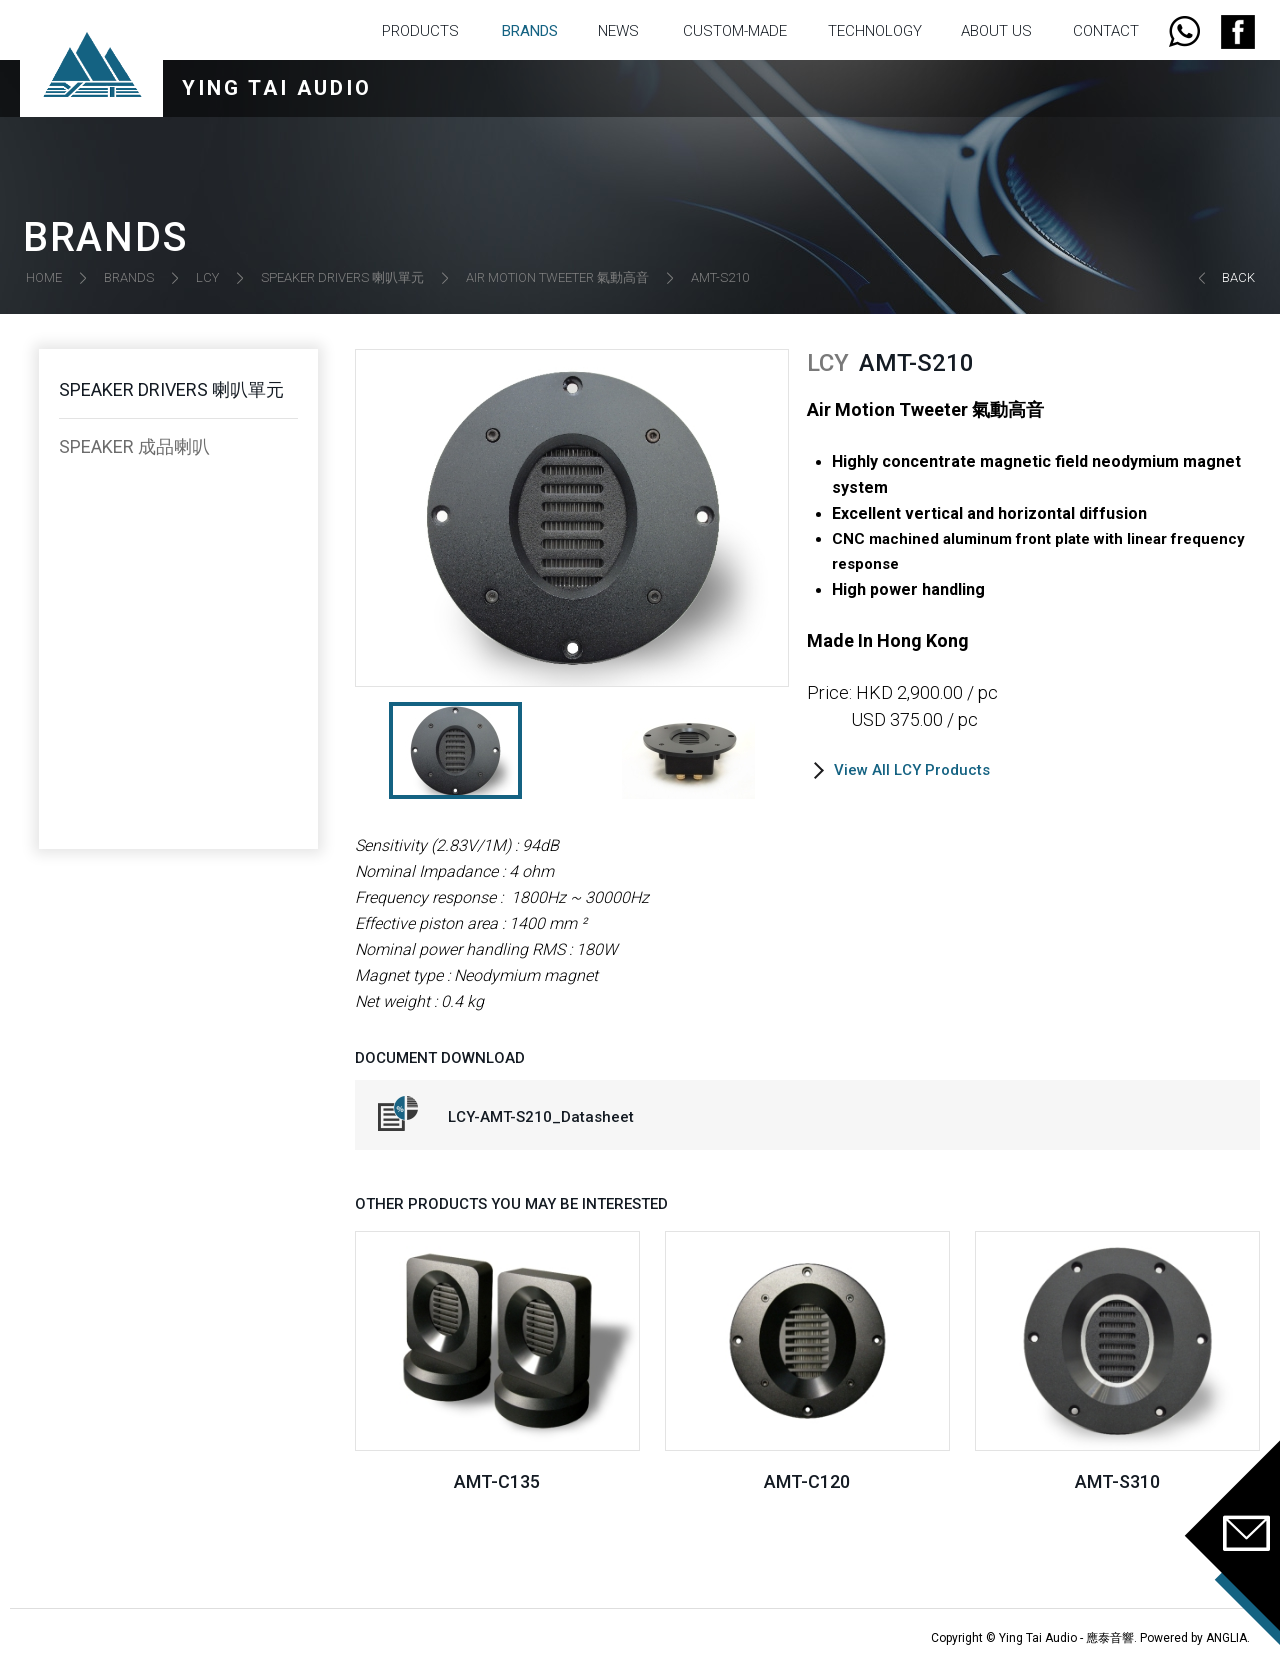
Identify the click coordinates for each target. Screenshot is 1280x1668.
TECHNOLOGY (875, 31)
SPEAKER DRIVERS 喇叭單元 (342, 277)
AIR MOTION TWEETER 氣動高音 (557, 277)
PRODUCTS (420, 31)
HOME (44, 277)
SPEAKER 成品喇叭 (134, 446)
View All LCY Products (912, 770)
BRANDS (530, 31)
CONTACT (1106, 31)
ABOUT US (996, 31)
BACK (1238, 277)
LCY (207, 277)
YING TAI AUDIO (277, 88)
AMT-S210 (720, 277)
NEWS (618, 31)
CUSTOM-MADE (735, 31)
